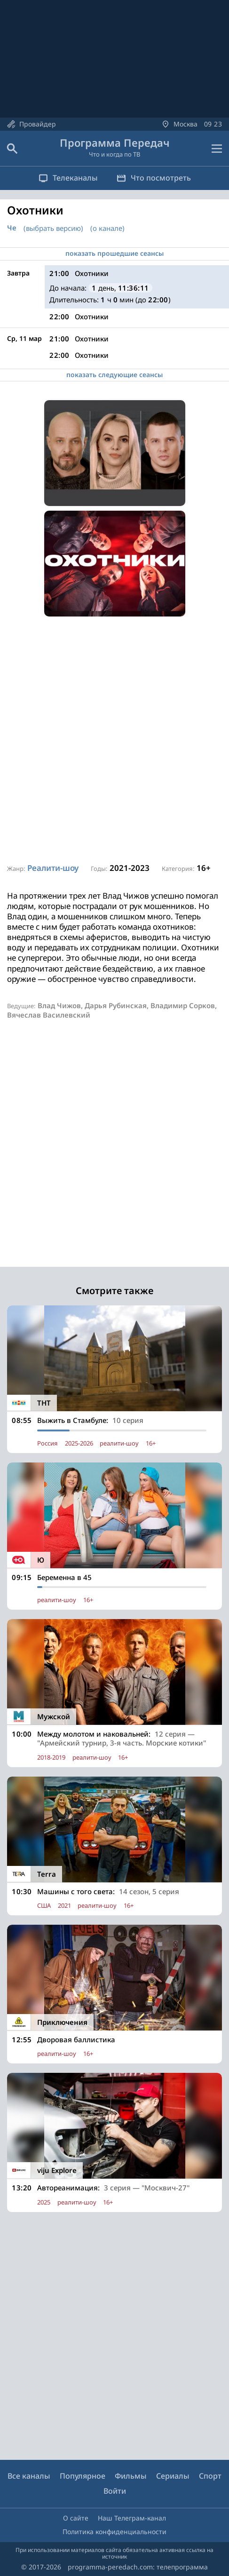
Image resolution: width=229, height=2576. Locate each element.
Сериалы (173, 2476)
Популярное (82, 2476)
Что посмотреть (154, 178)
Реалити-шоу (53, 867)
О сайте (75, 2517)
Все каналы (29, 2476)
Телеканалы (68, 178)
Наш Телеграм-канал (132, 2517)
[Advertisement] (114, 740)
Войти (114, 2491)
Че (11, 227)
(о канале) (107, 228)
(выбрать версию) (53, 228)
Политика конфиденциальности (114, 2531)
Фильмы (131, 2476)
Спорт (210, 2476)
